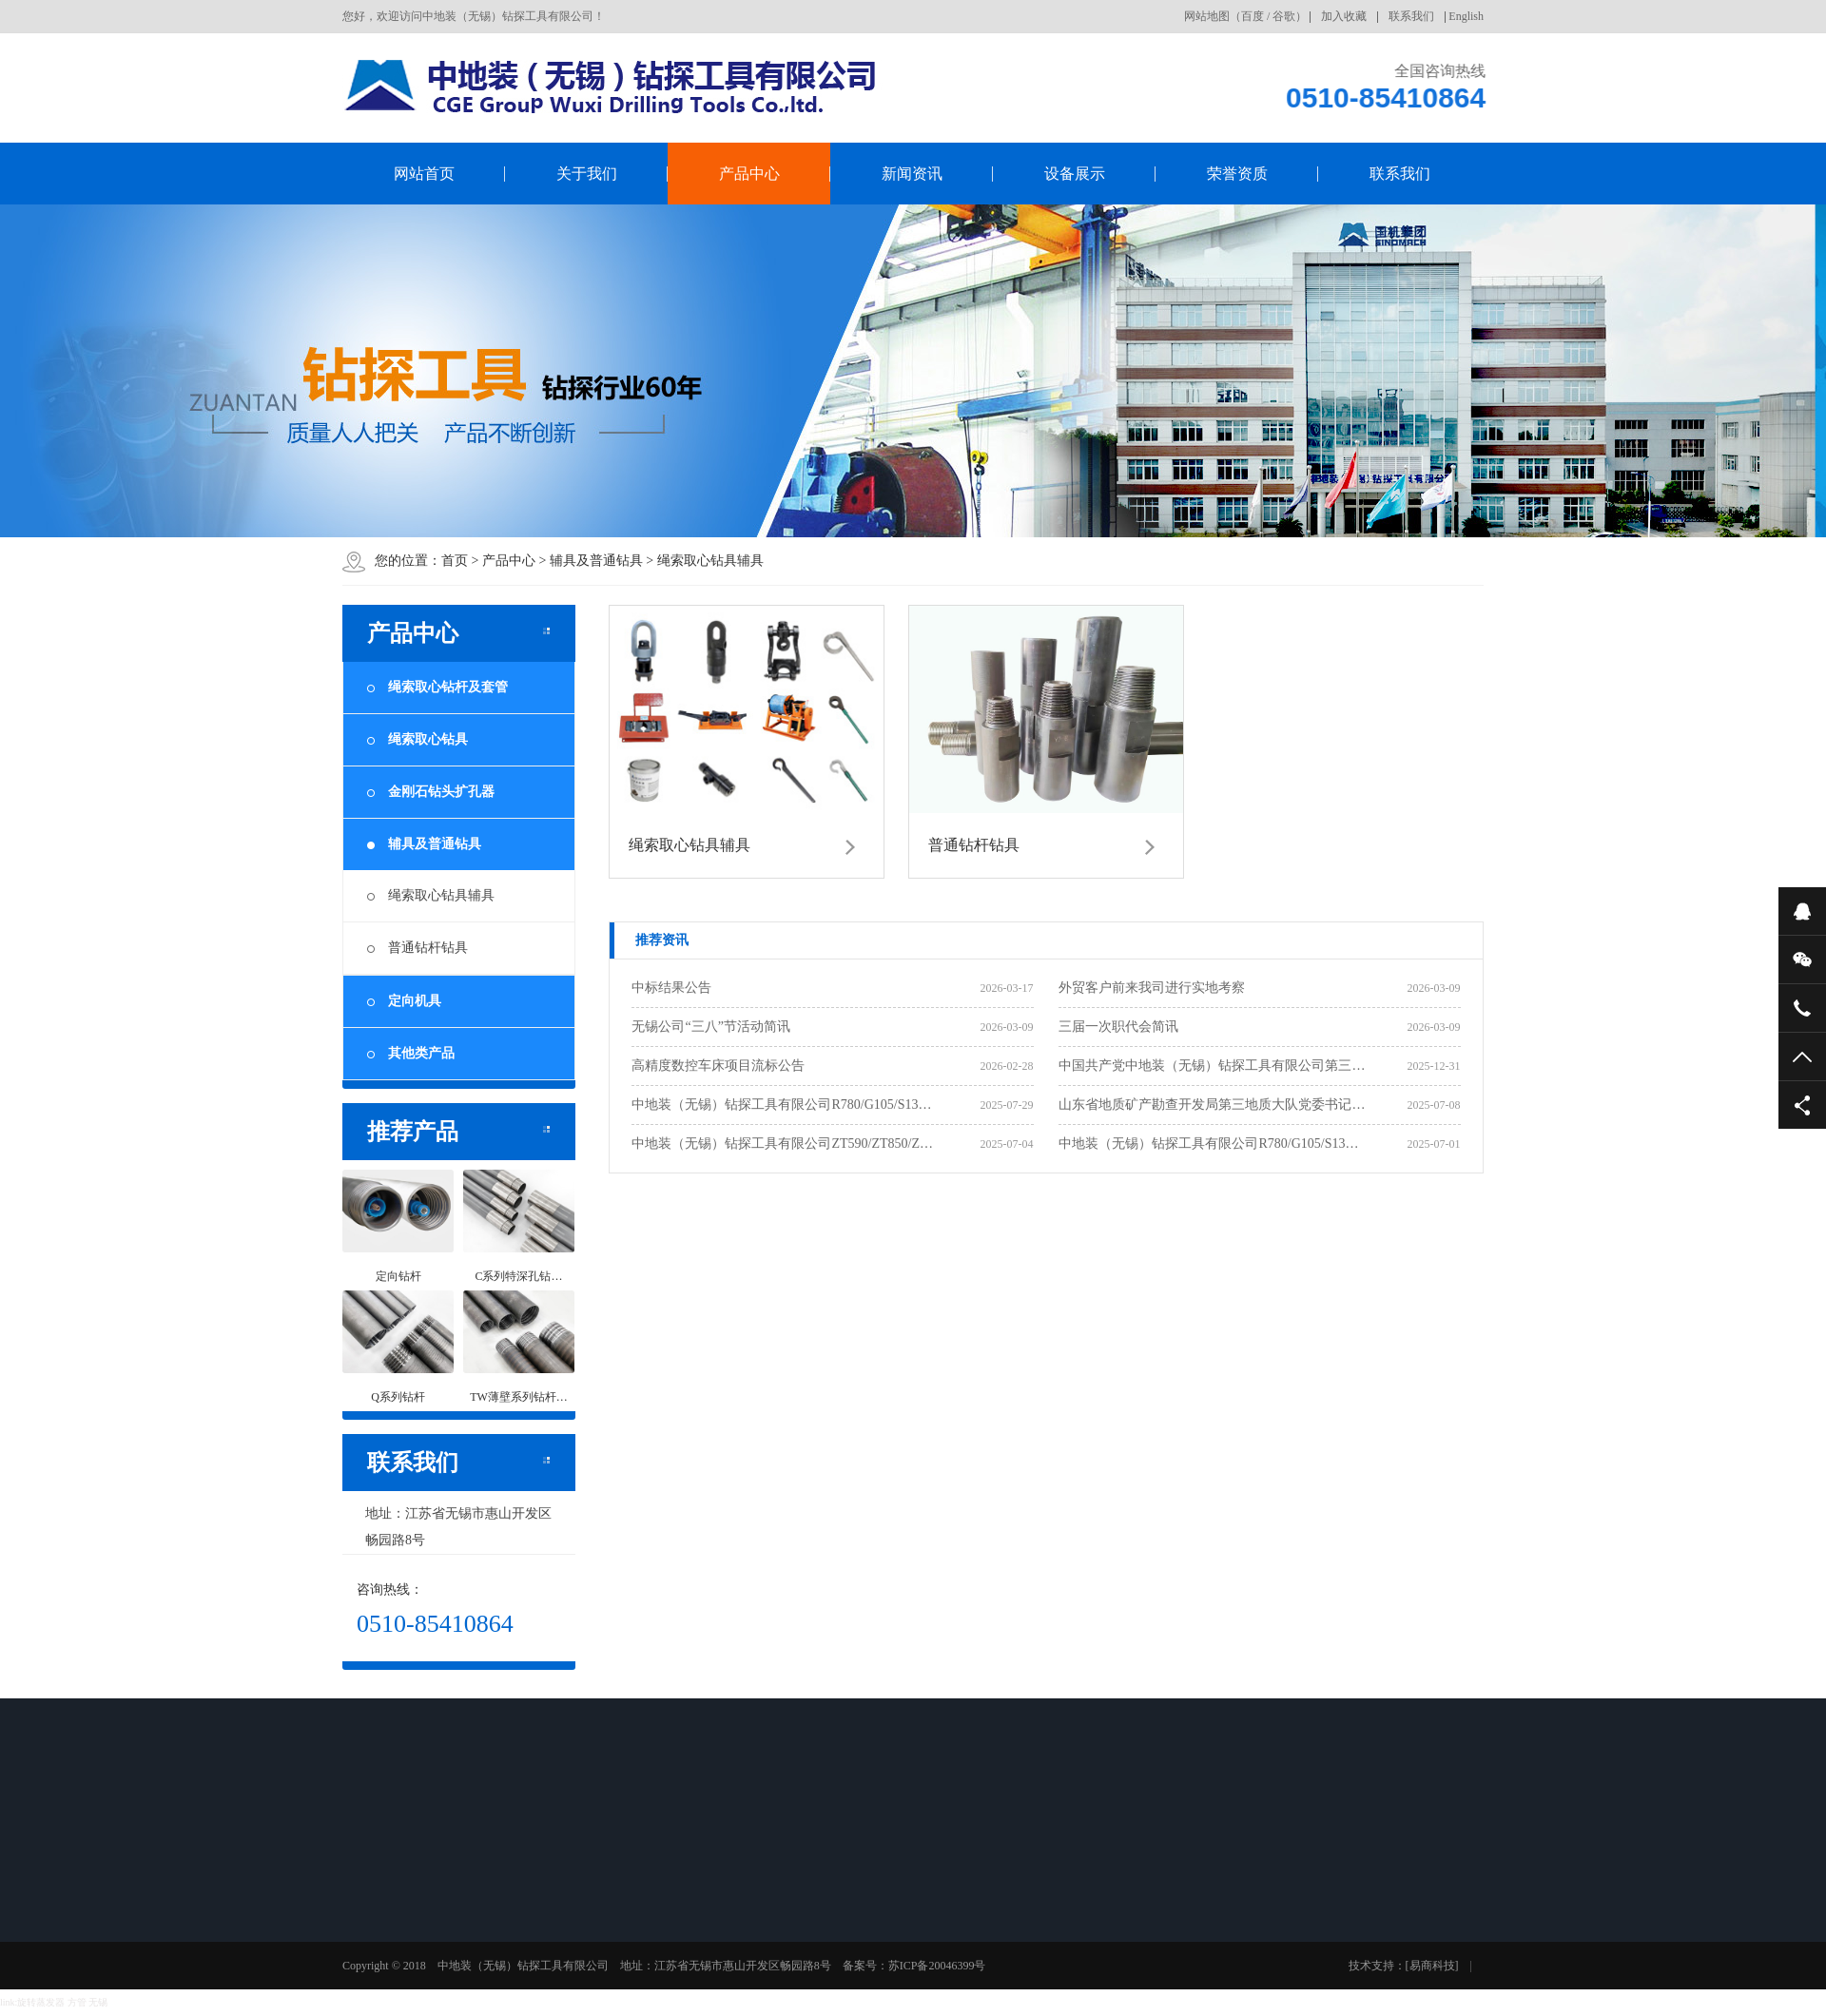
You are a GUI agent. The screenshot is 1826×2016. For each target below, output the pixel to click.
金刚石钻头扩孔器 (431, 792)
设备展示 (1074, 173)
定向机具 (404, 1001)
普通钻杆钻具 (428, 947)
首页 (454, 560)
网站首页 (424, 173)
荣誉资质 (1237, 173)
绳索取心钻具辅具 (710, 560)
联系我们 (1411, 16)
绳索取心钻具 (417, 739)
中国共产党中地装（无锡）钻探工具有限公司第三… (1212, 1065)
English (1466, 16)
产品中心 (749, 173)
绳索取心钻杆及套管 (437, 687)
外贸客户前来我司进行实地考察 (1152, 987)
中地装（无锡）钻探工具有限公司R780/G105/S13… (781, 1104)
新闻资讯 (912, 173)
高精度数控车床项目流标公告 (718, 1065)
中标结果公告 (671, 987)
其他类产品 (411, 1053)
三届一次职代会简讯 (1118, 1026)
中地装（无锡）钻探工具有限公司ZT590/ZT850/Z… (782, 1143)
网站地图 (1207, 16)
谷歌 (1283, 16)
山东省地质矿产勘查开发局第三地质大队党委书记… (1212, 1104)
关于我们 (586, 173)
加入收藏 (1344, 16)
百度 (1252, 16)
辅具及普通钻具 (596, 560)
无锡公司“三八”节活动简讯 (710, 1026)
